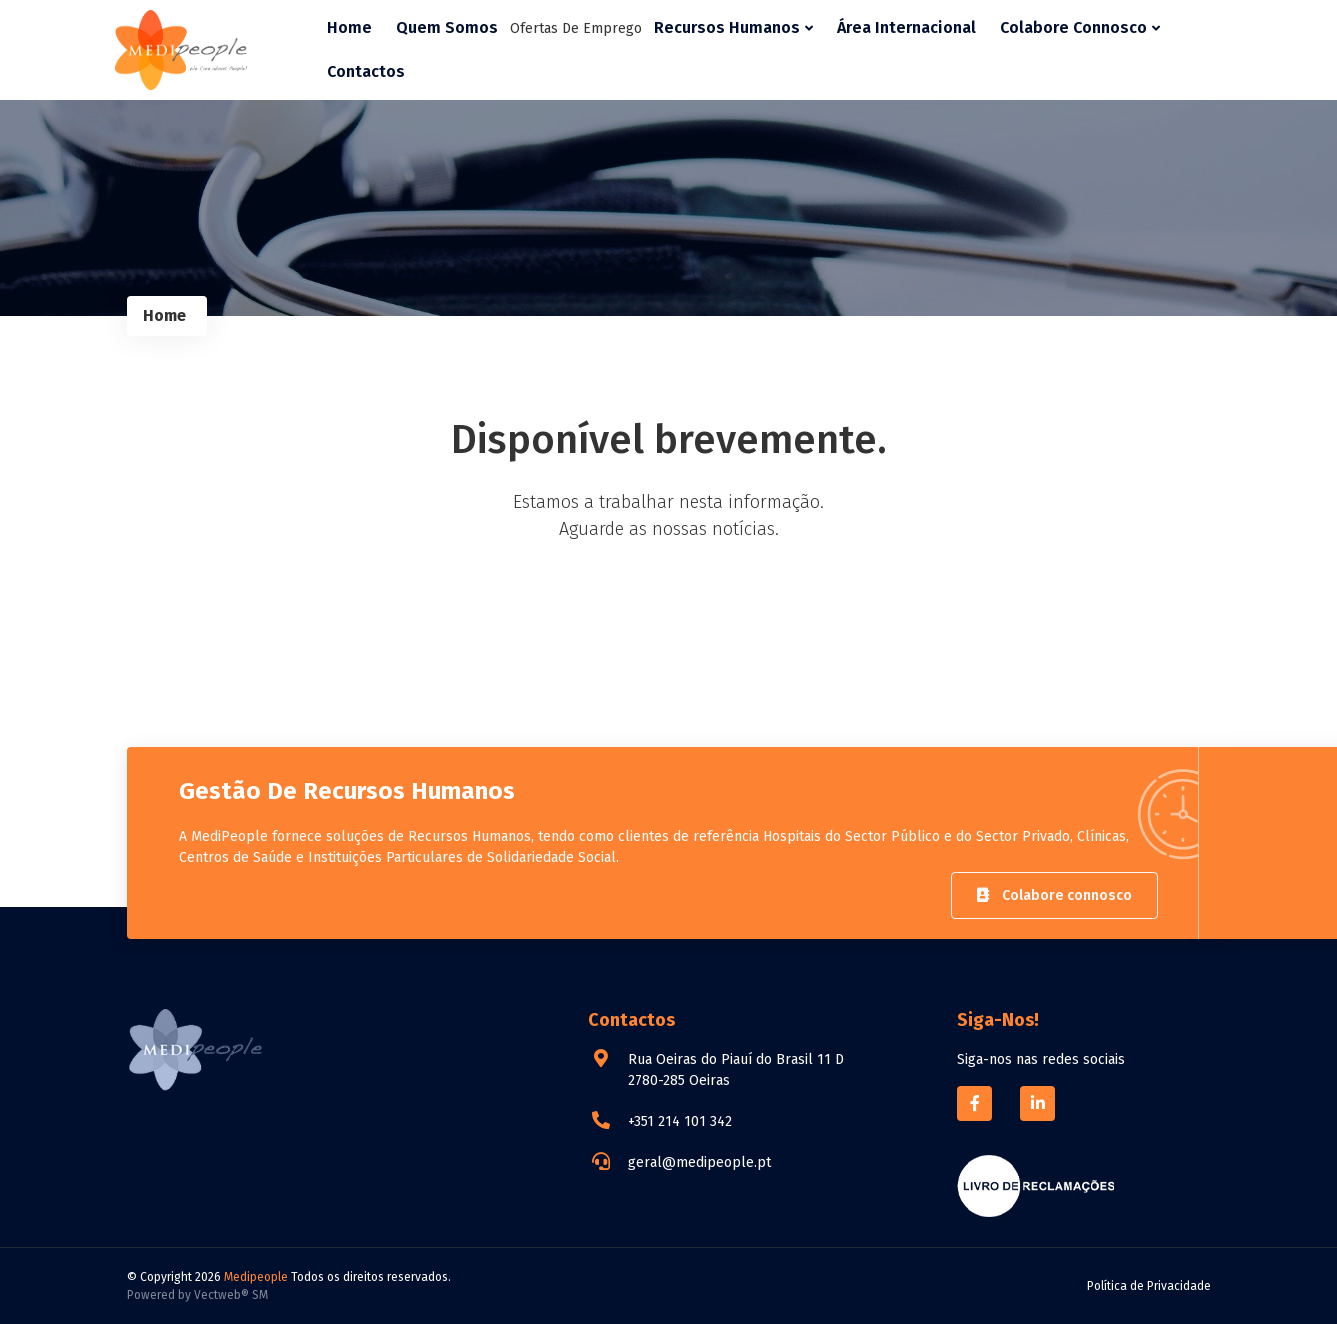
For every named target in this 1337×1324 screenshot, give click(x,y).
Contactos (366, 71)
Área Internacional (906, 27)
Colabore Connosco (1080, 27)
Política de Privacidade (1149, 1286)
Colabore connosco (1054, 895)
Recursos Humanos (733, 27)
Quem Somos (447, 27)
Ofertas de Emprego (576, 28)
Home (349, 27)
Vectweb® (221, 1295)
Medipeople (256, 1277)
